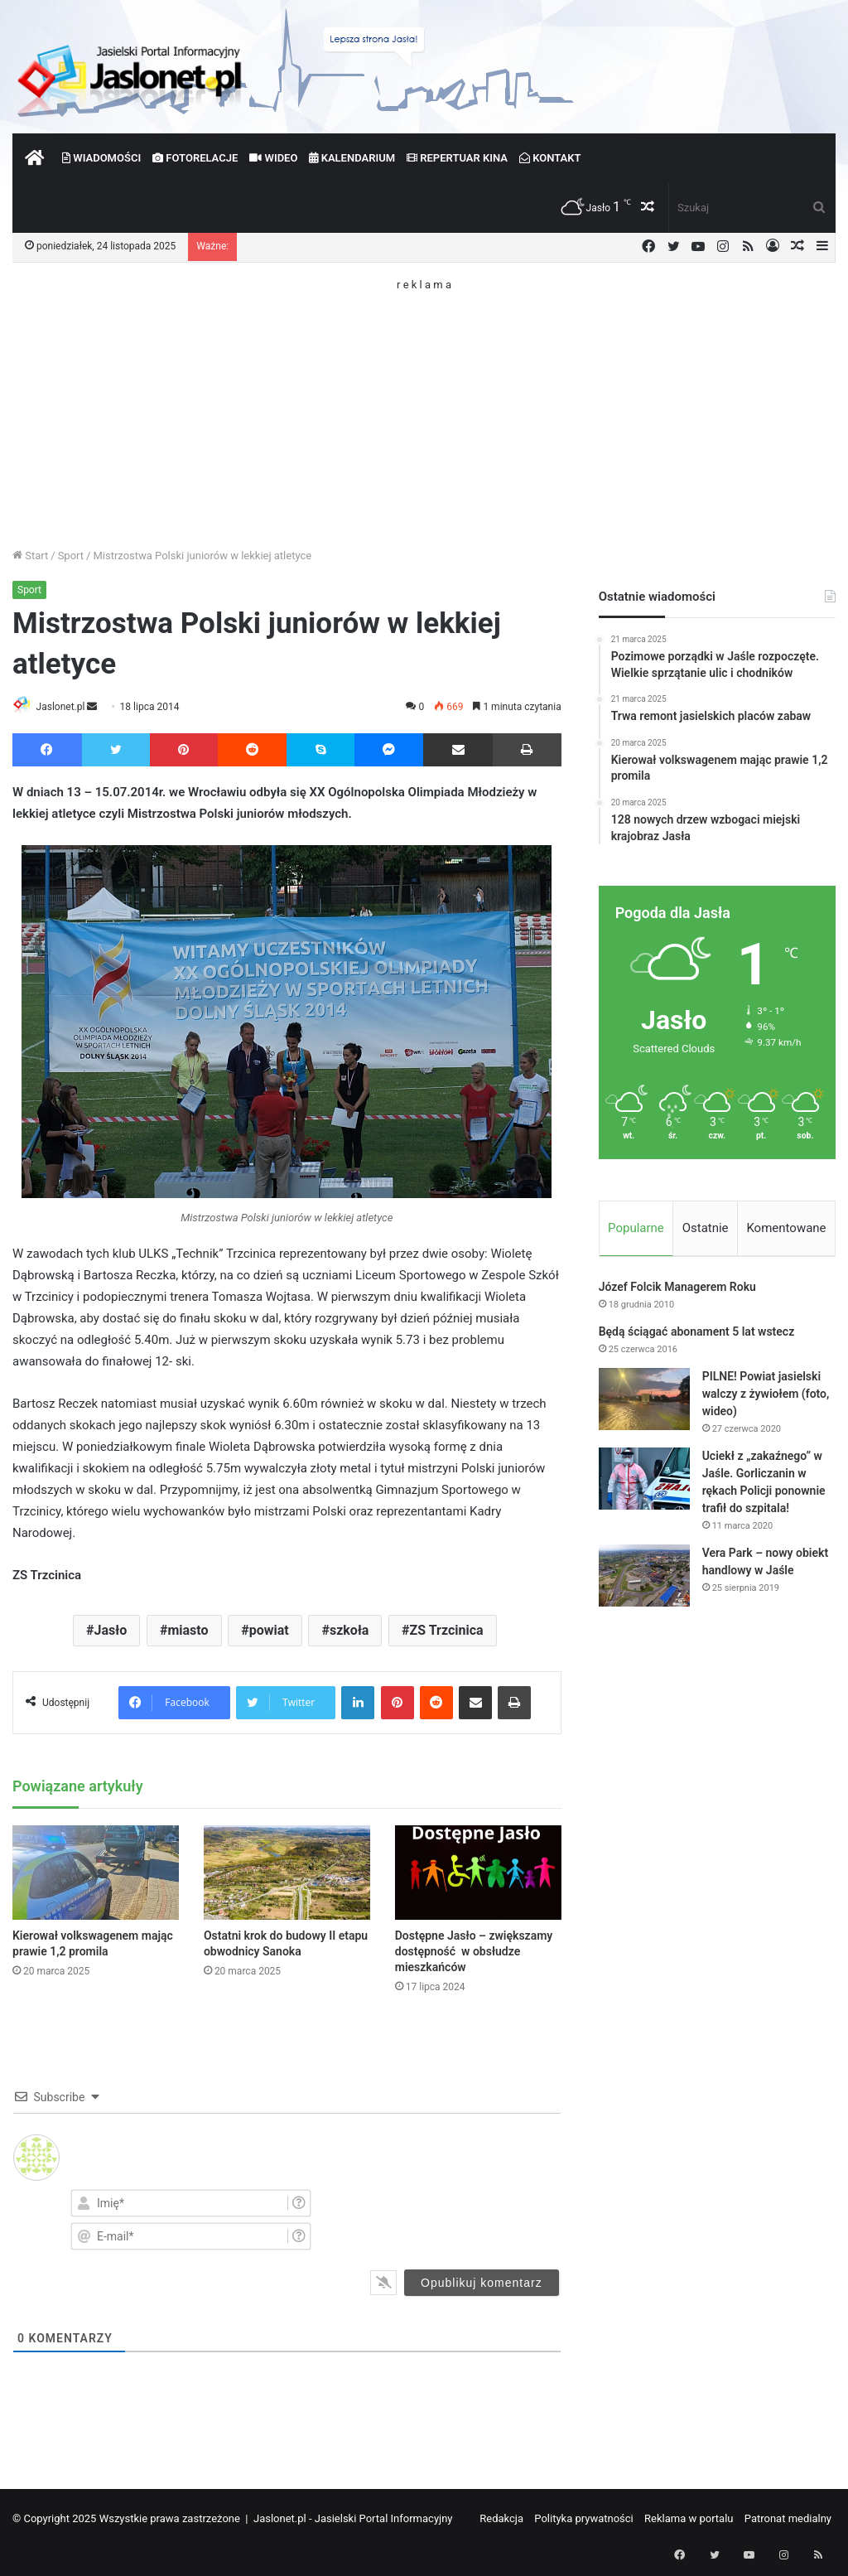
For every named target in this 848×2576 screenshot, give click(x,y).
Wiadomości (101, 158)
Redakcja (501, 2519)
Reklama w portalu (689, 2519)
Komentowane (786, 1227)
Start (30, 555)
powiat (269, 1632)
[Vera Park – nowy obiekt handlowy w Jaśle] (644, 1579)
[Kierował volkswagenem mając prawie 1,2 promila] (95, 1874)
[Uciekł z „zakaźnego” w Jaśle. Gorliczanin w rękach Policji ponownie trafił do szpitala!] (644, 1482)
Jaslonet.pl (67, 707)
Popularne (636, 1227)
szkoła (349, 1632)
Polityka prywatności (583, 2519)
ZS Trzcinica (447, 1632)
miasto (187, 1632)
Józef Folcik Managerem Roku (677, 1290)
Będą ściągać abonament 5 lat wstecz (697, 1334)
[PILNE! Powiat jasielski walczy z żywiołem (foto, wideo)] (644, 1402)
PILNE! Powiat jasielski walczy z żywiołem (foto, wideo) (766, 1397)
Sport (71, 555)
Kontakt (550, 158)
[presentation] (471, 2219)
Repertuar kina (457, 158)
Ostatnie (705, 1227)
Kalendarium (352, 158)
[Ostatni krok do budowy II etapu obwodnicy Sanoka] (287, 1874)
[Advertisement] (424, 406)
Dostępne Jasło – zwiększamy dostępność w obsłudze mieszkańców (474, 1952)
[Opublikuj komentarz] (481, 2283)
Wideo (273, 158)
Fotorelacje (195, 158)
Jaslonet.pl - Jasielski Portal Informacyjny (353, 2519)
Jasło (111, 1632)
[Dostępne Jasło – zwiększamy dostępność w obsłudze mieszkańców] (478, 1874)
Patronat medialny (787, 2519)
